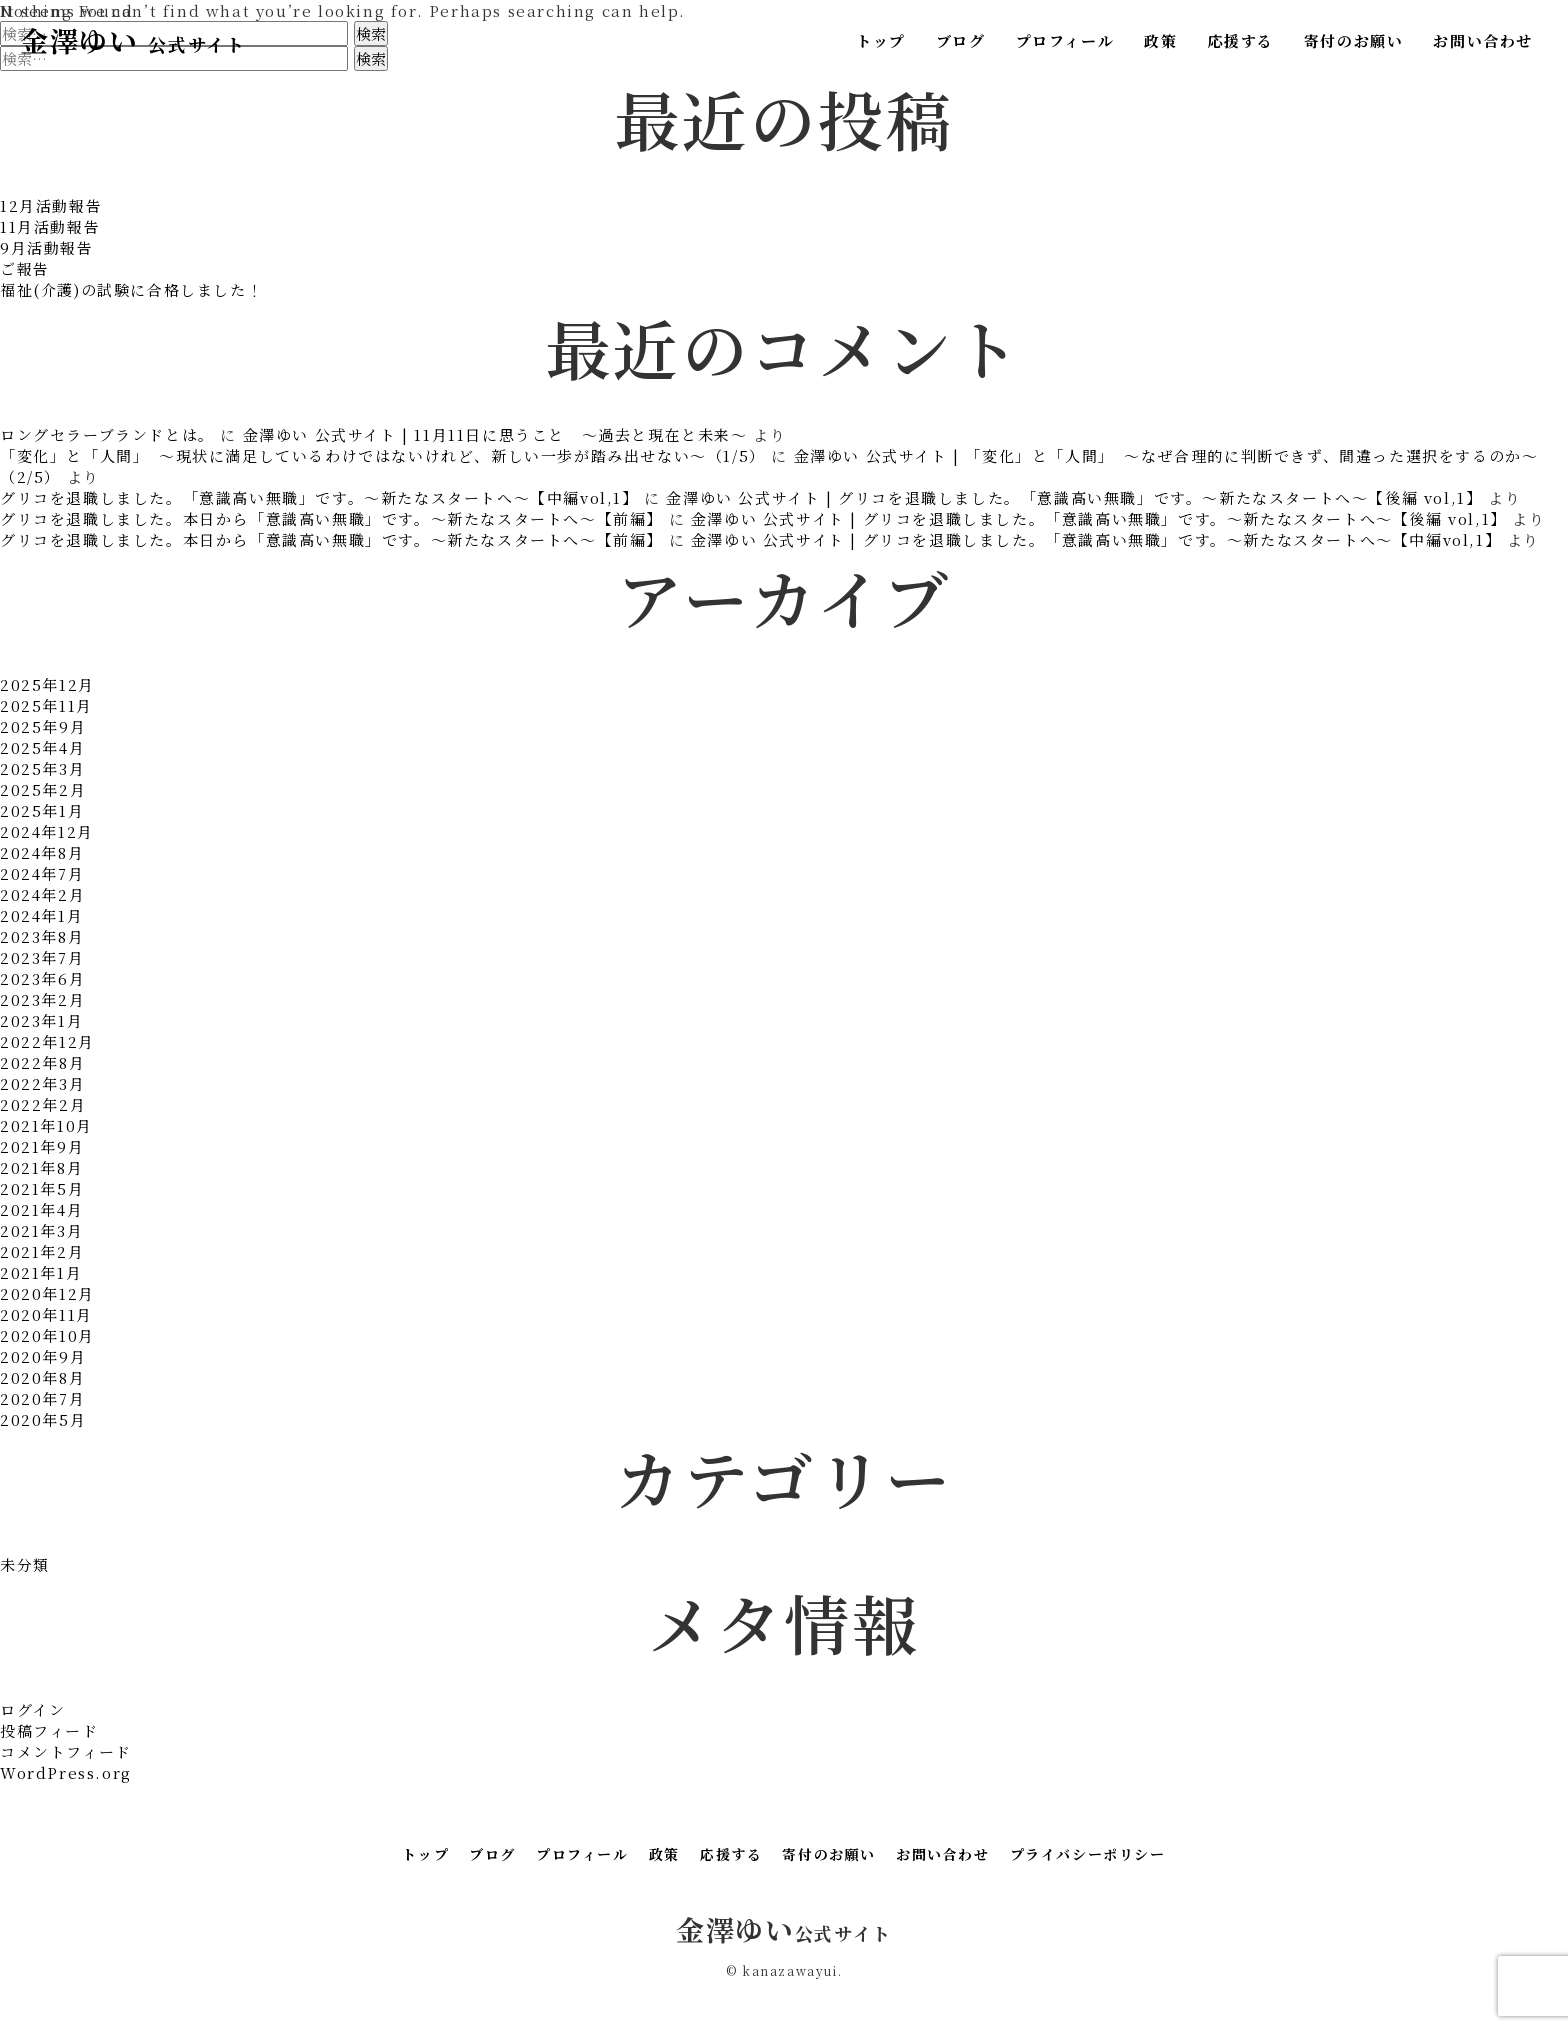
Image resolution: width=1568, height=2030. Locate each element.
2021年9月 (42, 1146)
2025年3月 (42, 768)
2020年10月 (47, 1335)
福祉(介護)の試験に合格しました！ (131, 289)
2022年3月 (42, 1083)
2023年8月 (42, 936)
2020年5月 (43, 1419)
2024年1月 (41, 915)
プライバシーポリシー (1088, 1854)
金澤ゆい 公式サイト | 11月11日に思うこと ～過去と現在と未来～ (495, 434)
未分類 (25, 1564)
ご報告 (25, 268)
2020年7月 (42, 1398)
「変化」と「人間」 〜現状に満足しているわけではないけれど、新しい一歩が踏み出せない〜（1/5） (383, 455)
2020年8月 (42, 1377)
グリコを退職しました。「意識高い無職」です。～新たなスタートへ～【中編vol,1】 (319, 497)
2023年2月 (42, 999)
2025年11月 (46, 705)
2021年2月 (42, 1251)
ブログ (961, 40)
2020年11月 (46, 1314)
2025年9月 (43, 726)
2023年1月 (41, 1020)
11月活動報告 (50, 226)
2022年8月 (42, 1062)
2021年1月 (41, 1272)
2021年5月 (42, 1188)
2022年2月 (43, 1104)
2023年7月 (42, 957)
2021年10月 (46, 1125)
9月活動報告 (47, 247)
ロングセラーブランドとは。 (107, 434)
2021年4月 (41, 1209)
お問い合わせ (1483, 40)
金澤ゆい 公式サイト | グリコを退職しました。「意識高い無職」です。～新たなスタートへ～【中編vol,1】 (1096, 539)
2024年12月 (47, 831)
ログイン (32, 1709)
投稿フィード (49, 1730)
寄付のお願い (1354, 40)
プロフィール (1065, 40)
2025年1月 (42, 810)
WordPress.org (66, 1772)
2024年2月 (42, 894)
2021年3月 (41, 1230)
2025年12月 (47, 684)
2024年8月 (42, 852)
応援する (1240, 40)
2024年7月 (42, 873)
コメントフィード (66, 1751)
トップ (881, 40)
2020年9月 (43, 1356)
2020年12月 (47, 1293)
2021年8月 (41, 1167)
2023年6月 (42, 978)
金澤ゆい (132, 40)
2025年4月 (42, 747)
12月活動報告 (51, 205)
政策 (1160, 40)
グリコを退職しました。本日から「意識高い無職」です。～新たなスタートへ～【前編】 (331, 518)
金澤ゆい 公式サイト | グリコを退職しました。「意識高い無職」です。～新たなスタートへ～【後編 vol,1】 (1074, 497)
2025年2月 (43, 789)
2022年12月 (47, 1041)
